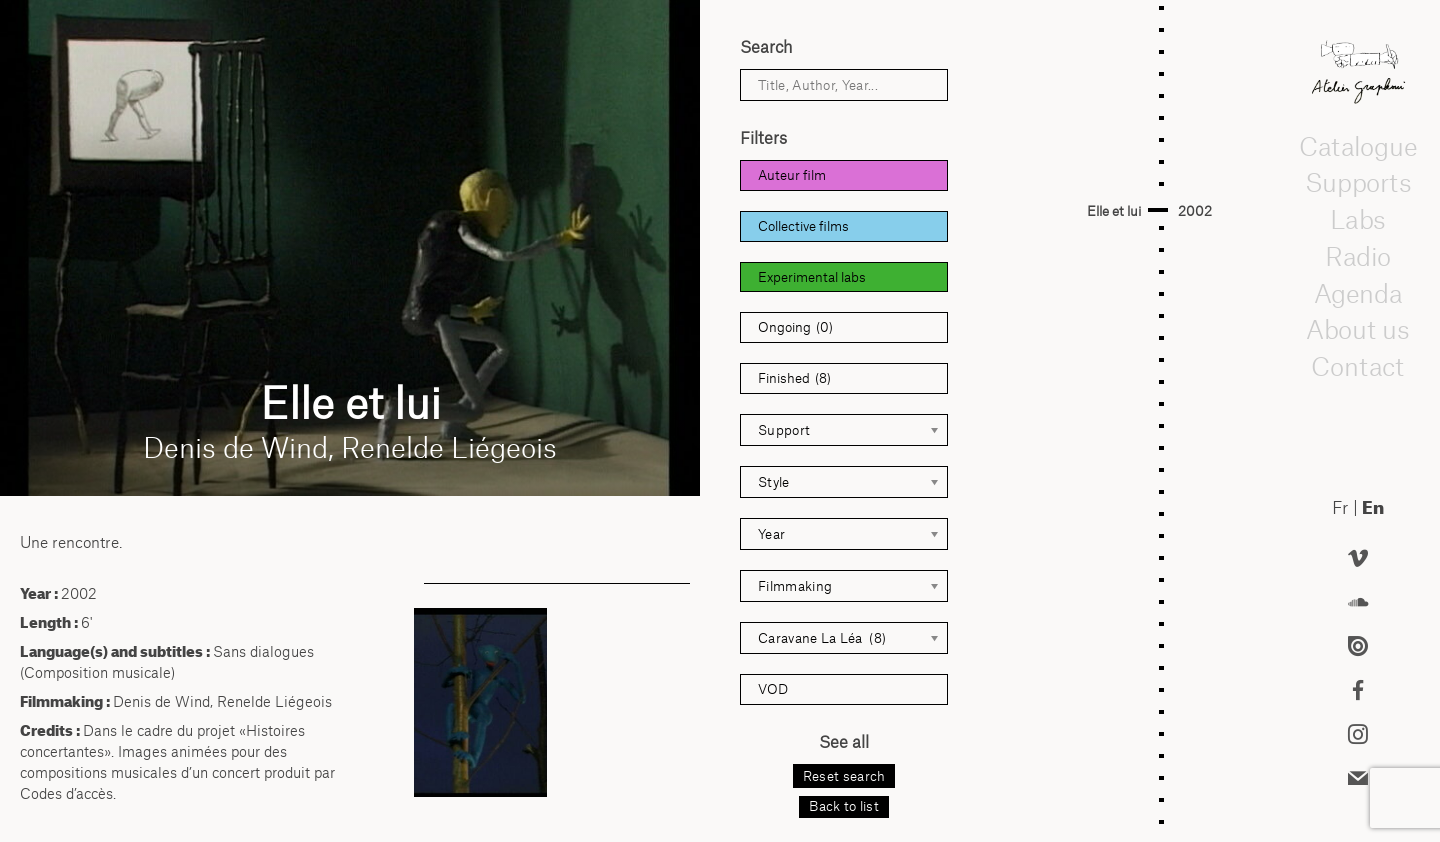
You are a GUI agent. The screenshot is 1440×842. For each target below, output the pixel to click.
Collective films (803, 226)
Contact (1358, 366)
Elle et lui (1114, 211)
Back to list (844, 806)
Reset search (844, 776)
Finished (794, 378)
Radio (1358, 256)
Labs (1358, 219)
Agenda (1358, 293)
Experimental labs (812, 277)
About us (1358, 329)
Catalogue (1358, 146)
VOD (773, 689)
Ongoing (795, 327)
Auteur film (792, 175)
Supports (1358, 182)
